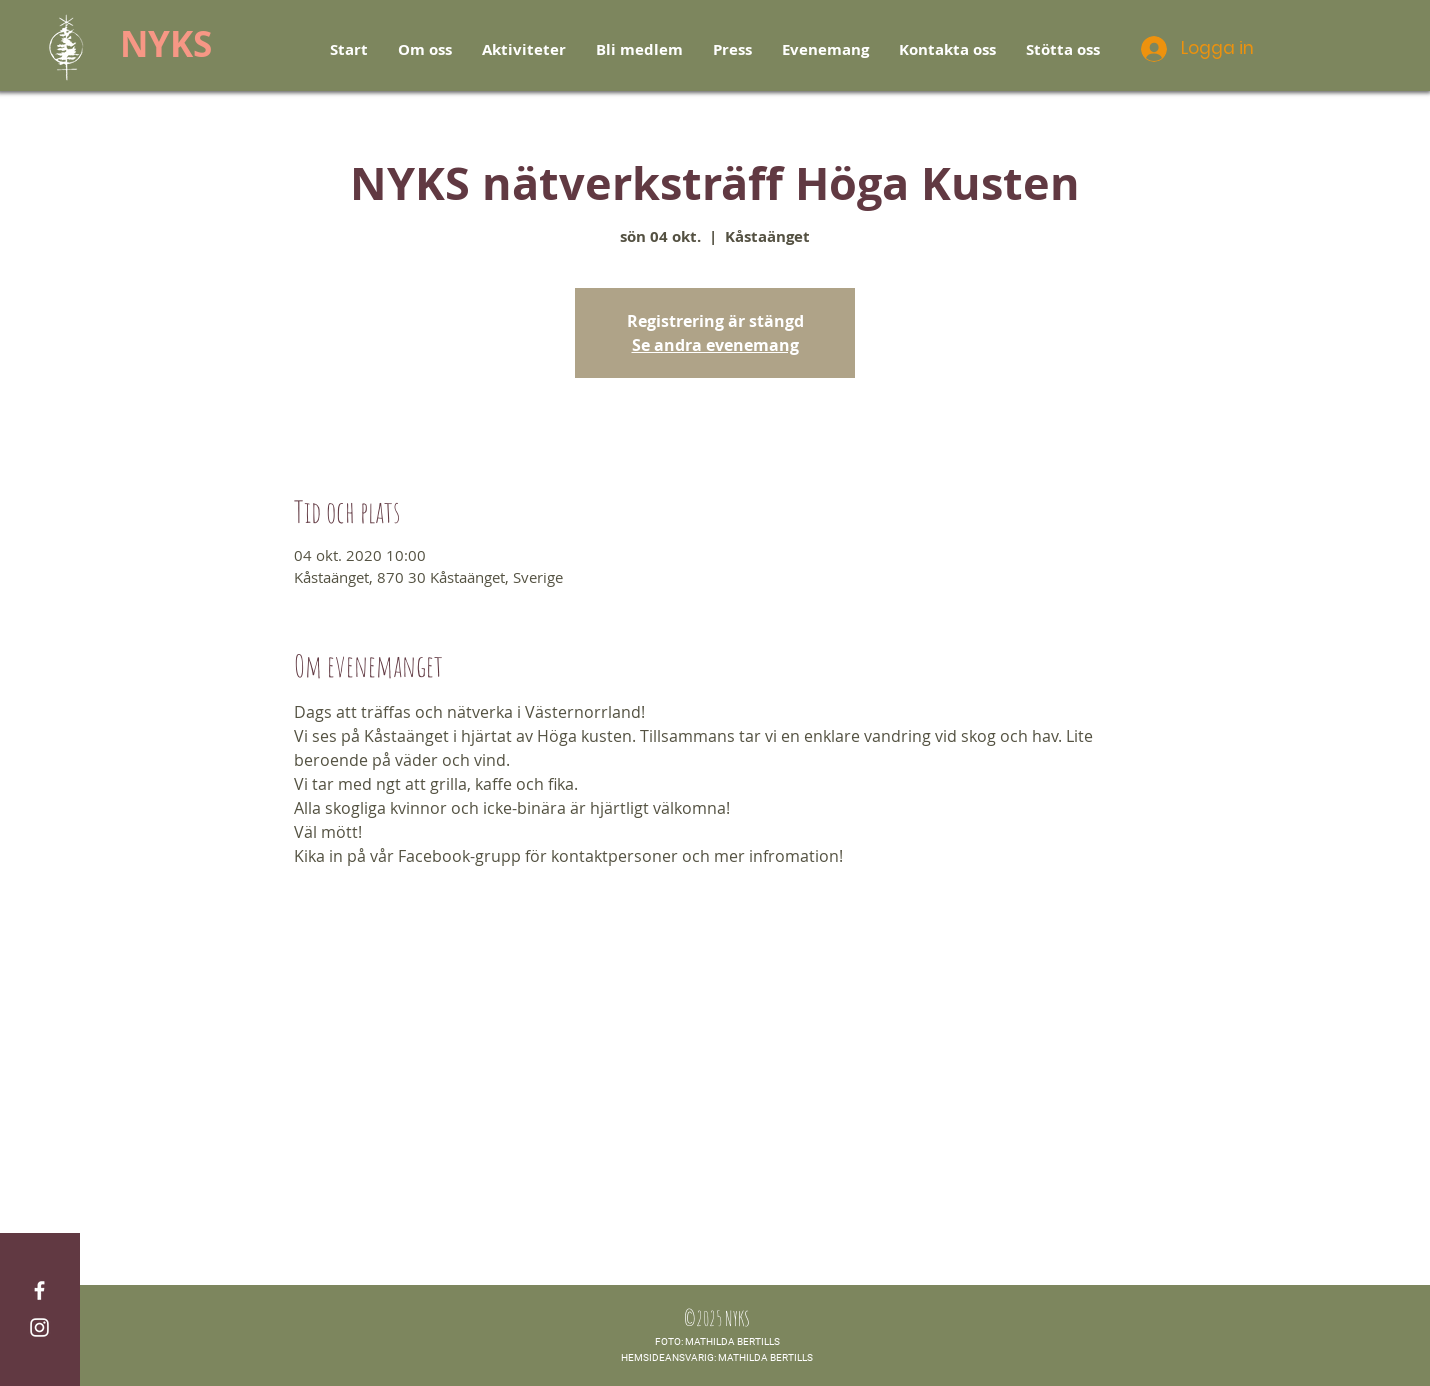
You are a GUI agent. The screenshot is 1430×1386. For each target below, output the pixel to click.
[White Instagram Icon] (39, 1327)
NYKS (166, 44)
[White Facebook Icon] (39, 1290)
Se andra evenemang (715, 345)
